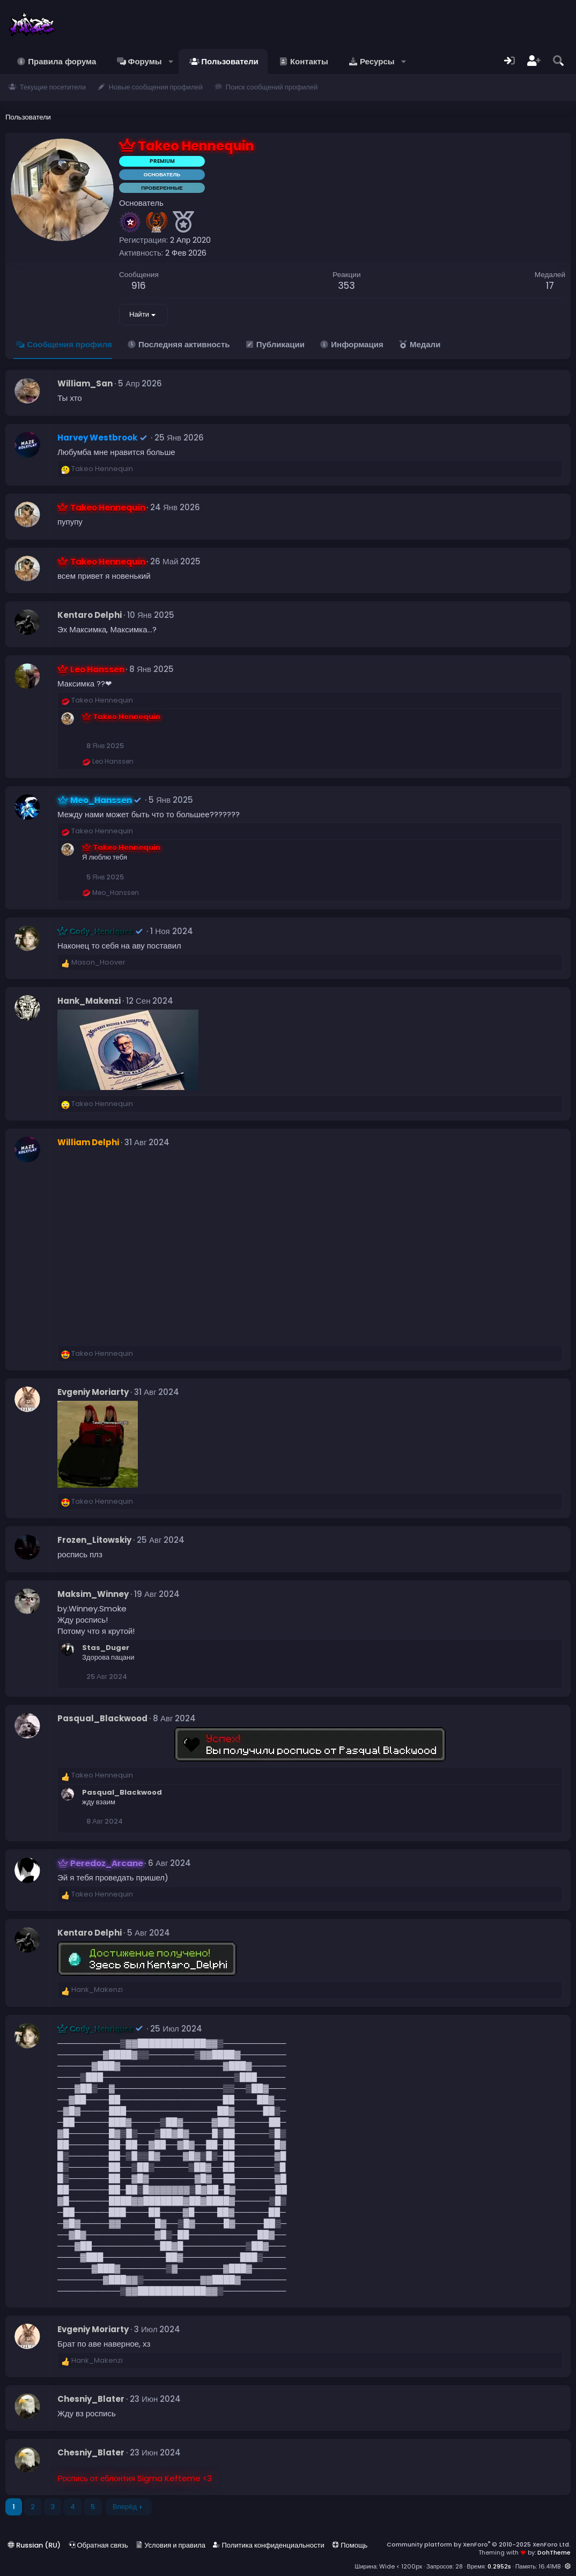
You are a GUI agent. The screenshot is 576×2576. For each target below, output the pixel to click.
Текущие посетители (53, 87)
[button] (171, 61)
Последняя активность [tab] (184, 344)
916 (138, 285)
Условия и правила (170, 2545)
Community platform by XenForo (479, 2544)
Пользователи (229, 61)
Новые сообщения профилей (156, 87)
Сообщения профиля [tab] (69, 344)
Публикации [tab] (280, 344)
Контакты (309, 61)
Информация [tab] (357, 344)
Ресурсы (377, 61)
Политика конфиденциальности (268, 2545)
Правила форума (62, 61)
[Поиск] (558, 61)
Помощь (349, 2545)
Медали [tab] (425, 344)
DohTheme (554, 2552)
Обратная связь (98, 2545)
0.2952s (499, 2566)
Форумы (145, 61)
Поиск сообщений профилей (272, 87)
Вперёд (125, 2507)
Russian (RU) (34, 2545)
